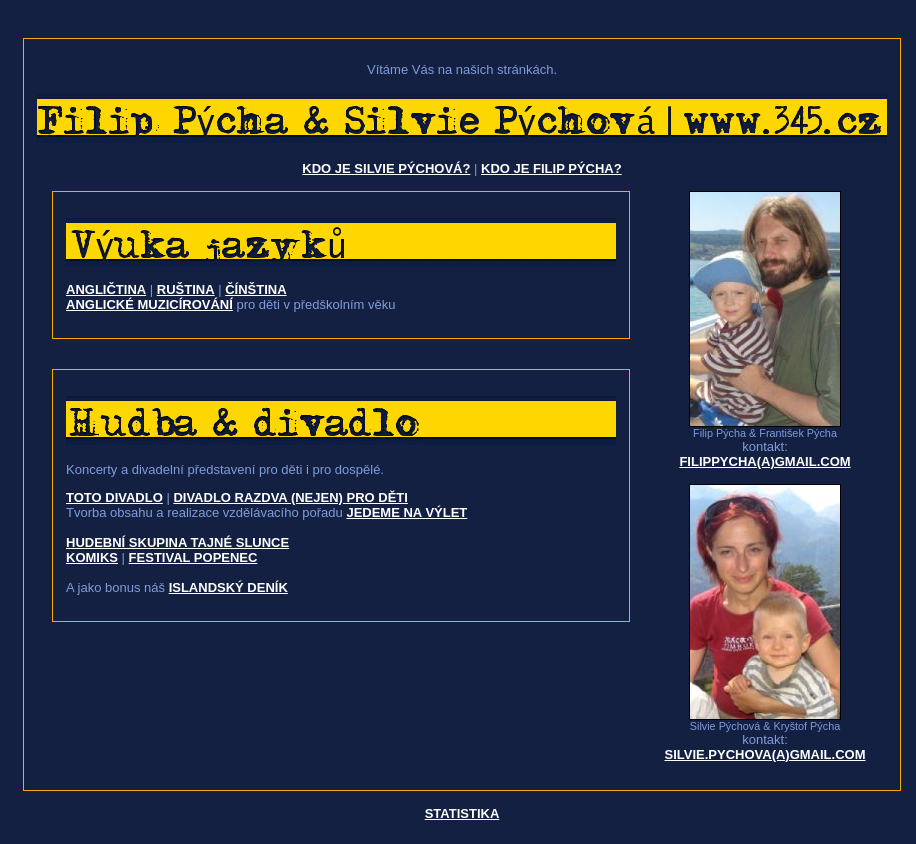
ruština (186, 289)
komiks (92, 557)
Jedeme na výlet (406, 512)
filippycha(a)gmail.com (764, 461)
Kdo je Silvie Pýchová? (386, 168)
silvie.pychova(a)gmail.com (764, 754)
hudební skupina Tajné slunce (177, 542)
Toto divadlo (114, 497)
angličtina (106, 289)
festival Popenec (193, 557)
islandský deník (228, 587)
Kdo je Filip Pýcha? (551, 168)
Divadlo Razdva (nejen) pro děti (290, 497)
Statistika (462, 813)
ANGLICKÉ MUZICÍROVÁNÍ (149, 304)
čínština (255, 289)
